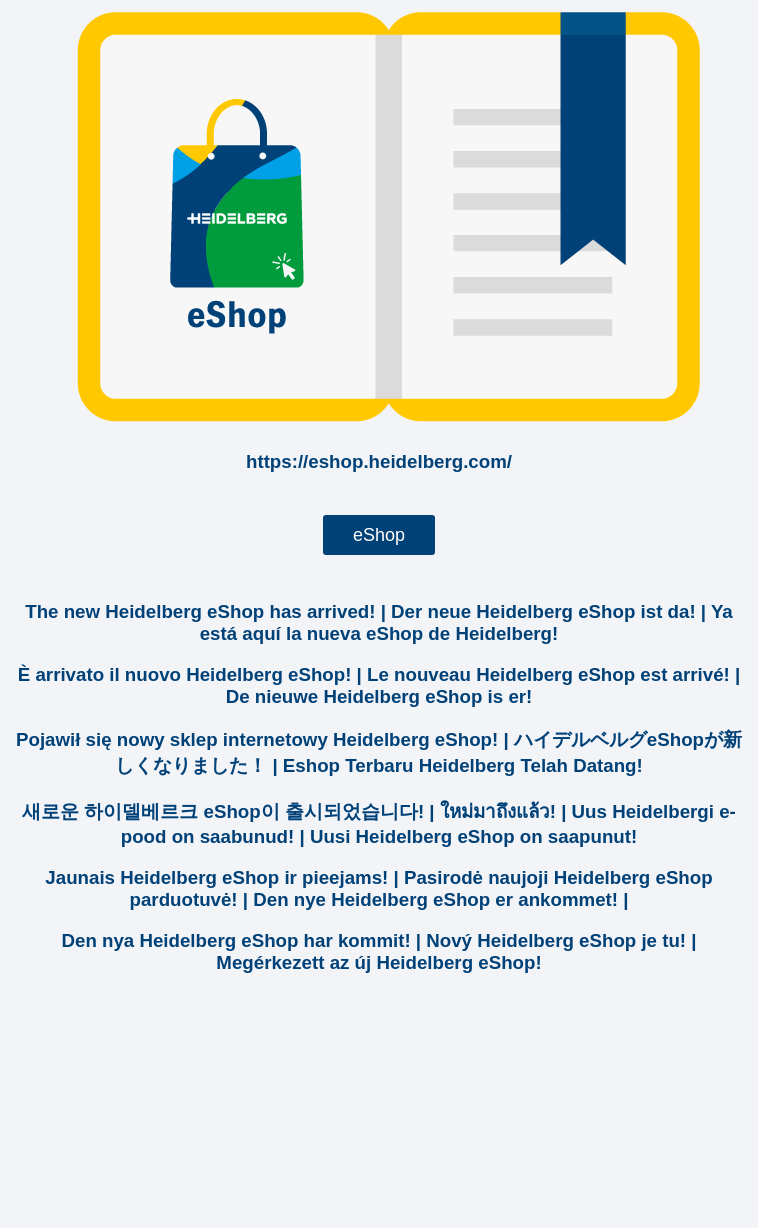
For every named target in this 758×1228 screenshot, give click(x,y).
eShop (379, 535)
